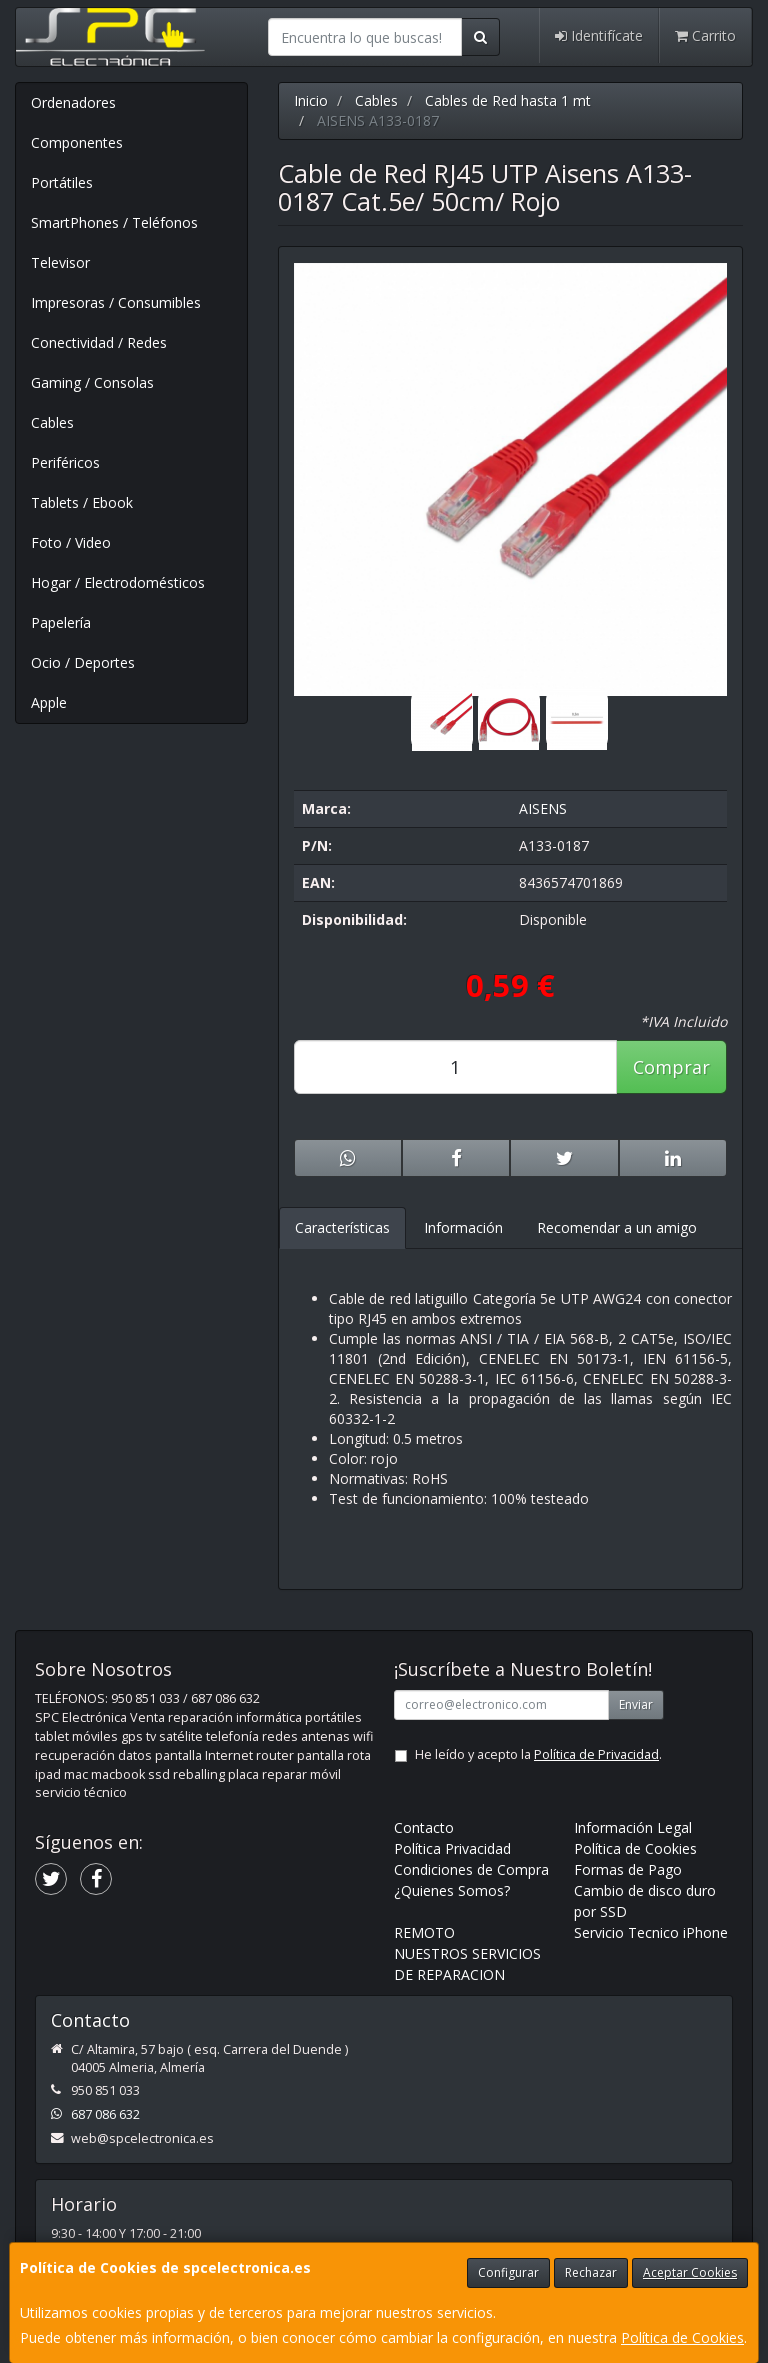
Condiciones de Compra (471, 1869)
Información (463, 1227)
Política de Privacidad (596, 1754)
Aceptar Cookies (690, 2272)
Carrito (705, 35)
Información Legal (633, 1827)
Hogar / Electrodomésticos (118, 582)
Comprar (671, 1067)
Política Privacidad (452, 1848)
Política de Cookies (682, 2337)
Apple (49, 702)
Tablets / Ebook (82, 502)
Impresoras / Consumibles (116, 302)
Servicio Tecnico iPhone (651, 1932)
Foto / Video (71, 542)
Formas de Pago (628, 1869)
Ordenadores (73, 102)
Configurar (508, 2272)
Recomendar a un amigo (617, 1227)
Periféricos (65, 462)
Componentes (77, 142)
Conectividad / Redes (99, 342)
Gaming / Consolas (92, 382)
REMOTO (424, 1932)
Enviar (636, 1704)
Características (342, 1227)
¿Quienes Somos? (452, 1890)
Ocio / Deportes (83, 662)
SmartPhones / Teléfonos (114, 222)
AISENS (543, 808)
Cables (52, 422)
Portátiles (62, 182)
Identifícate (599, 35)
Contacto (424, 1827)
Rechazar (591, 2272)
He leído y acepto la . (538, 1754)
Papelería (61, 622)
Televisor (60, 262)
